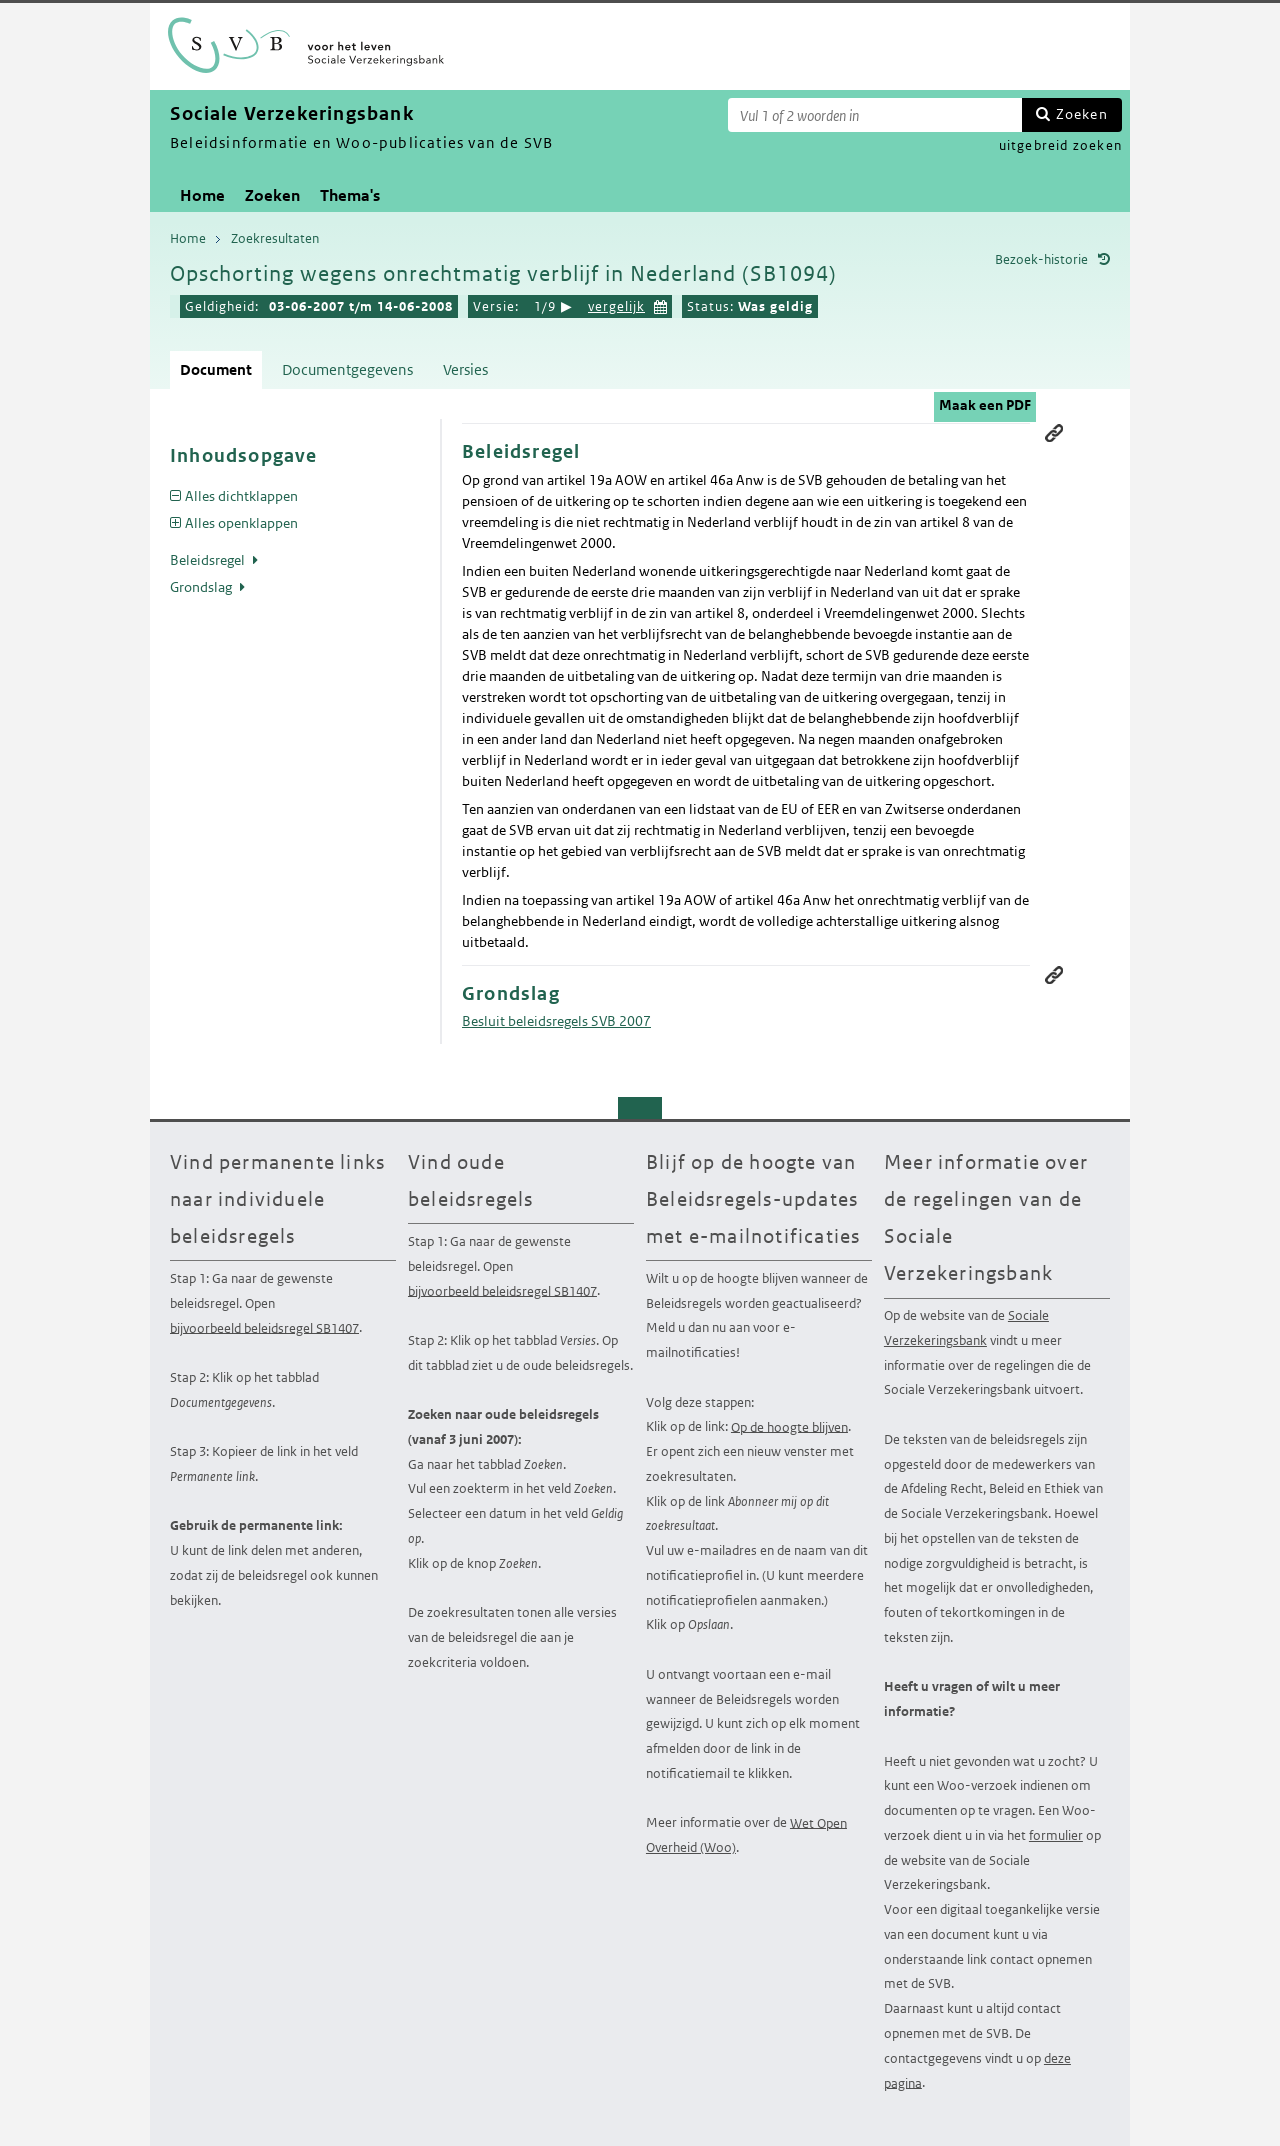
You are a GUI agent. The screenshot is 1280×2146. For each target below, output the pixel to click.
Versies (465, 369)
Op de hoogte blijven (789, 1426)
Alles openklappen (241, 523)
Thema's (350, 195)
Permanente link (1054, 433)
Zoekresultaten (275, 238)
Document (216, 369)
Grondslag (202, 587)
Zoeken (1082, 114)
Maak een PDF (985, 405)
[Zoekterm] (875, 115)
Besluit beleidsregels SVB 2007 (556, 1021)
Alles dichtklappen (241, 496)
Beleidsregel (209, 560)
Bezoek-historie (1041, 259)
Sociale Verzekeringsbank (966, 1328)
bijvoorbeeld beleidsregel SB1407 (264, 1327)
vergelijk (616, 306)
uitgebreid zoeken (1060, 145)
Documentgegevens (347, 369)
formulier (1056, 1835)
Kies (661, 304)
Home (202, 195)
